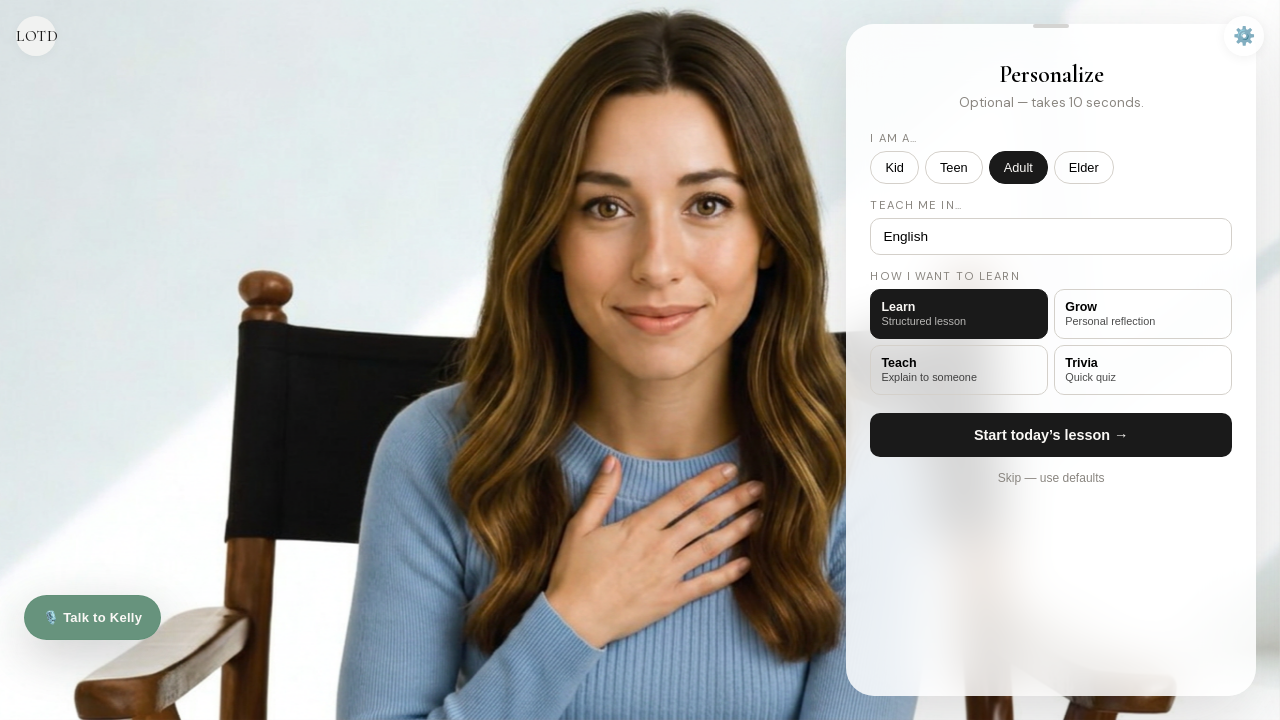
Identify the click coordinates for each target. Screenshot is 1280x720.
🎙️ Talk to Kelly (92, 617)
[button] (1051, 26)
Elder (1084, 167)
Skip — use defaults (1051, 478)
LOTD (36, 36)
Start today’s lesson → (1051, 435)
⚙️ (1244, 36)
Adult (1018, 167)
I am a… (893, 138)
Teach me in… (915, 205)
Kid (894, 167)
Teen (954, 167)
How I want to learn (944, 276)
